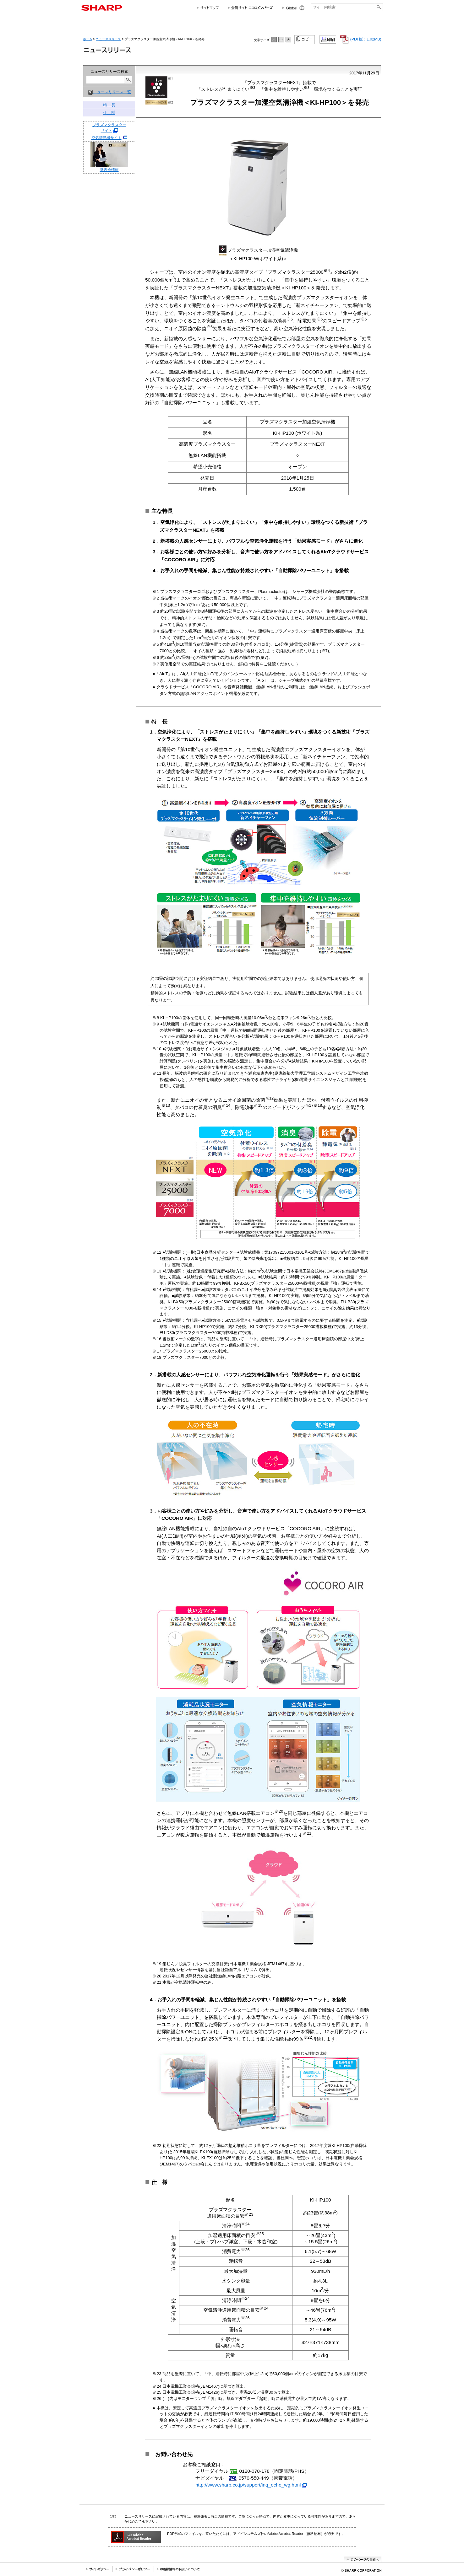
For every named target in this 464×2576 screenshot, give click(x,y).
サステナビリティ (269, 24)
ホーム (87, 39)
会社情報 (95, 24)
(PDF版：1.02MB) (360, 39)
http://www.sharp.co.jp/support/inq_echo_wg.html (251, 2484)
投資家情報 (238, 24)
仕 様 (109, 112)
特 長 (109, 105)
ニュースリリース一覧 (112, 92)
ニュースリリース (329, 24)
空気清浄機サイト (106, 138)
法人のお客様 (195, 24)
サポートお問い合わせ (365, 24)
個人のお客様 (137, 24)
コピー (305, 38)
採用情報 (298, 24)
